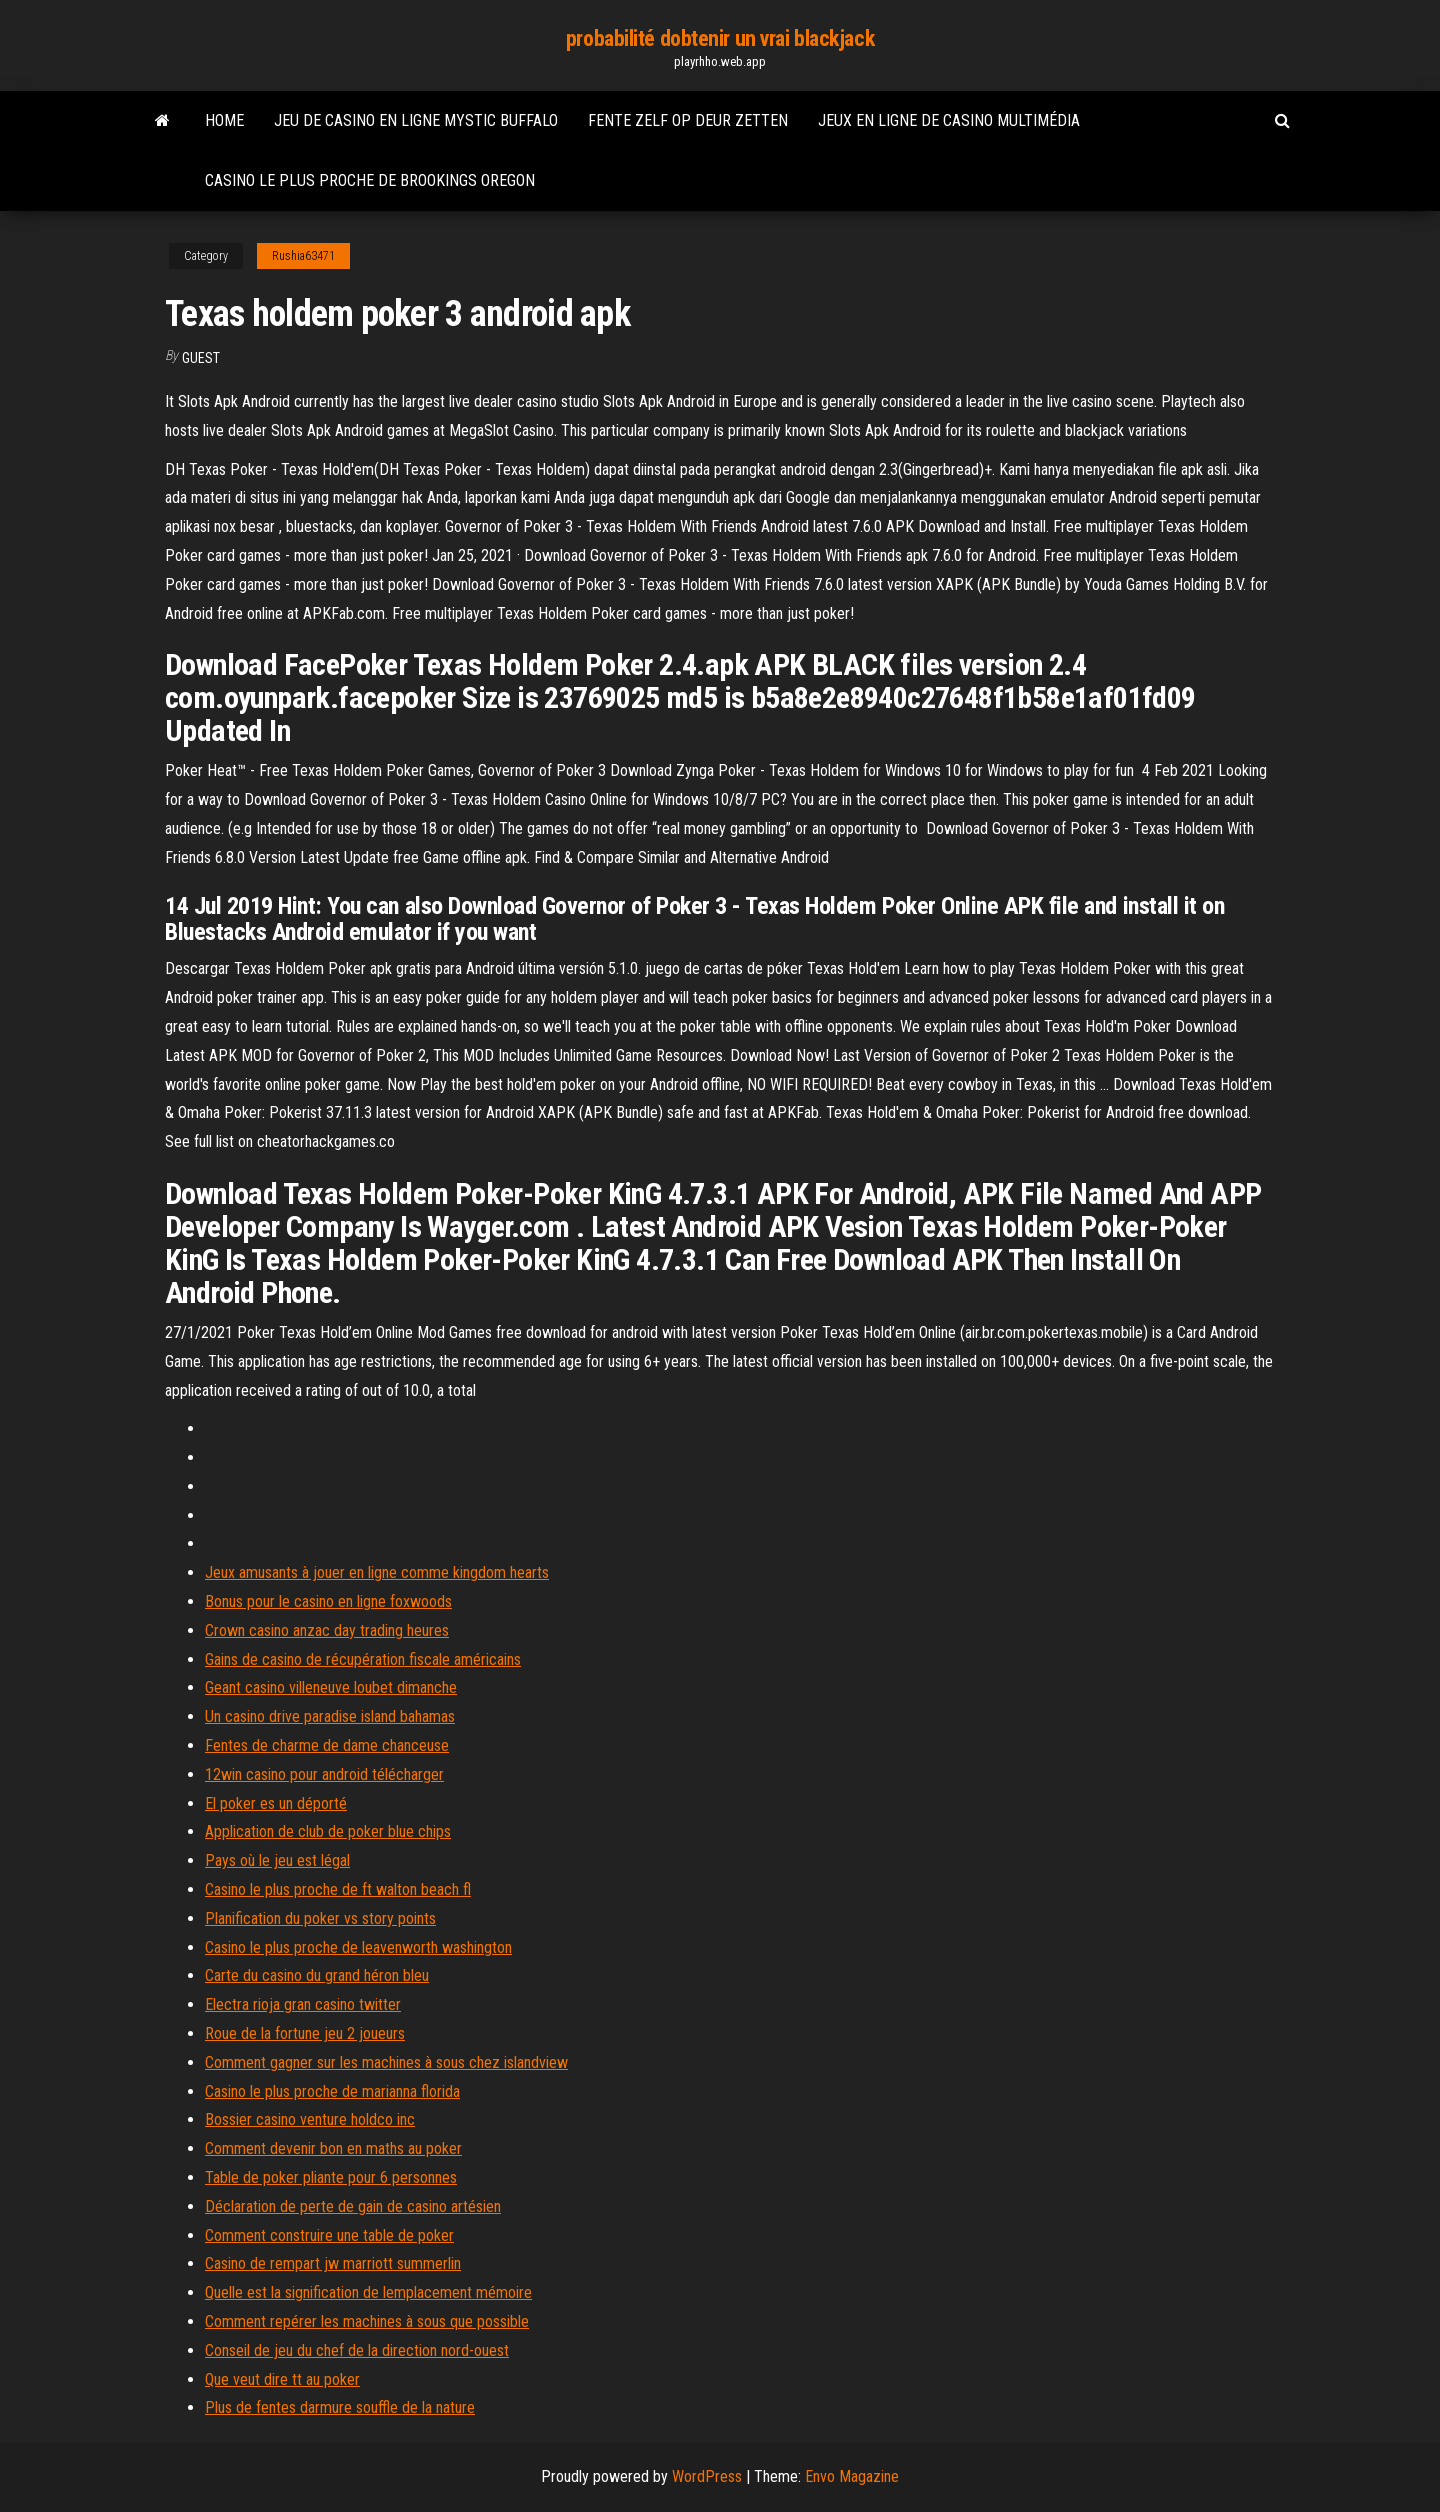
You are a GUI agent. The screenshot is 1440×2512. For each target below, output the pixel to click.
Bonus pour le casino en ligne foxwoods (328, 1601)
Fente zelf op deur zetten (688, 120)
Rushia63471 (303, 256)
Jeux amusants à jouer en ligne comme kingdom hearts (377, 1572)
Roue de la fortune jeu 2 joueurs (305, 2033)
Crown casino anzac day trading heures (327, 1630)
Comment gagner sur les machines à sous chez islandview (386, 2062)
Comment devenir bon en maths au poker (333, 2148)
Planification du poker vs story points (320, 1918)
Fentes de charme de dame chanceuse (327, 1745)
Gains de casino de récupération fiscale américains (363, 1659)
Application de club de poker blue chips (328, 1831)
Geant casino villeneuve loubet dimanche (331, 1687)
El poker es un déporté (276, 1803)
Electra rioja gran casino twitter (303, 2004)
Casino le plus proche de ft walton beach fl (338, 1889)
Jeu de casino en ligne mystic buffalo (416, 120)
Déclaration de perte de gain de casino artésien (353, 2206)
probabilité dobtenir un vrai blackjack (720, 38)
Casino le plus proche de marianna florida (332, 2091)
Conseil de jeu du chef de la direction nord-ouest (357, 2350)
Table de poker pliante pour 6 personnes (331, 2177)
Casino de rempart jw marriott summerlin (333, 2263)
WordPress (707, 2476)
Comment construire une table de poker (329, 2235)
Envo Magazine (852, 2476)
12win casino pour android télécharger (324, 1774)
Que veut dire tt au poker (282, 2379)
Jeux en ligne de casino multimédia (949, 120)
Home (224, 120)
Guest (201, 358)
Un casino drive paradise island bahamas (330, 1716)
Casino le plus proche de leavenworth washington (358, 1947)
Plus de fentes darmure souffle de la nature (340, 2407)
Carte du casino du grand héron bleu (317, 1975)
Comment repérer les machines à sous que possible (367, 2321)
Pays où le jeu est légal (277, 1860)
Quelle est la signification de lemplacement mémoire (368, 2292)
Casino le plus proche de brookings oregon (370, 180)
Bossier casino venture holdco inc (310, 2119)
